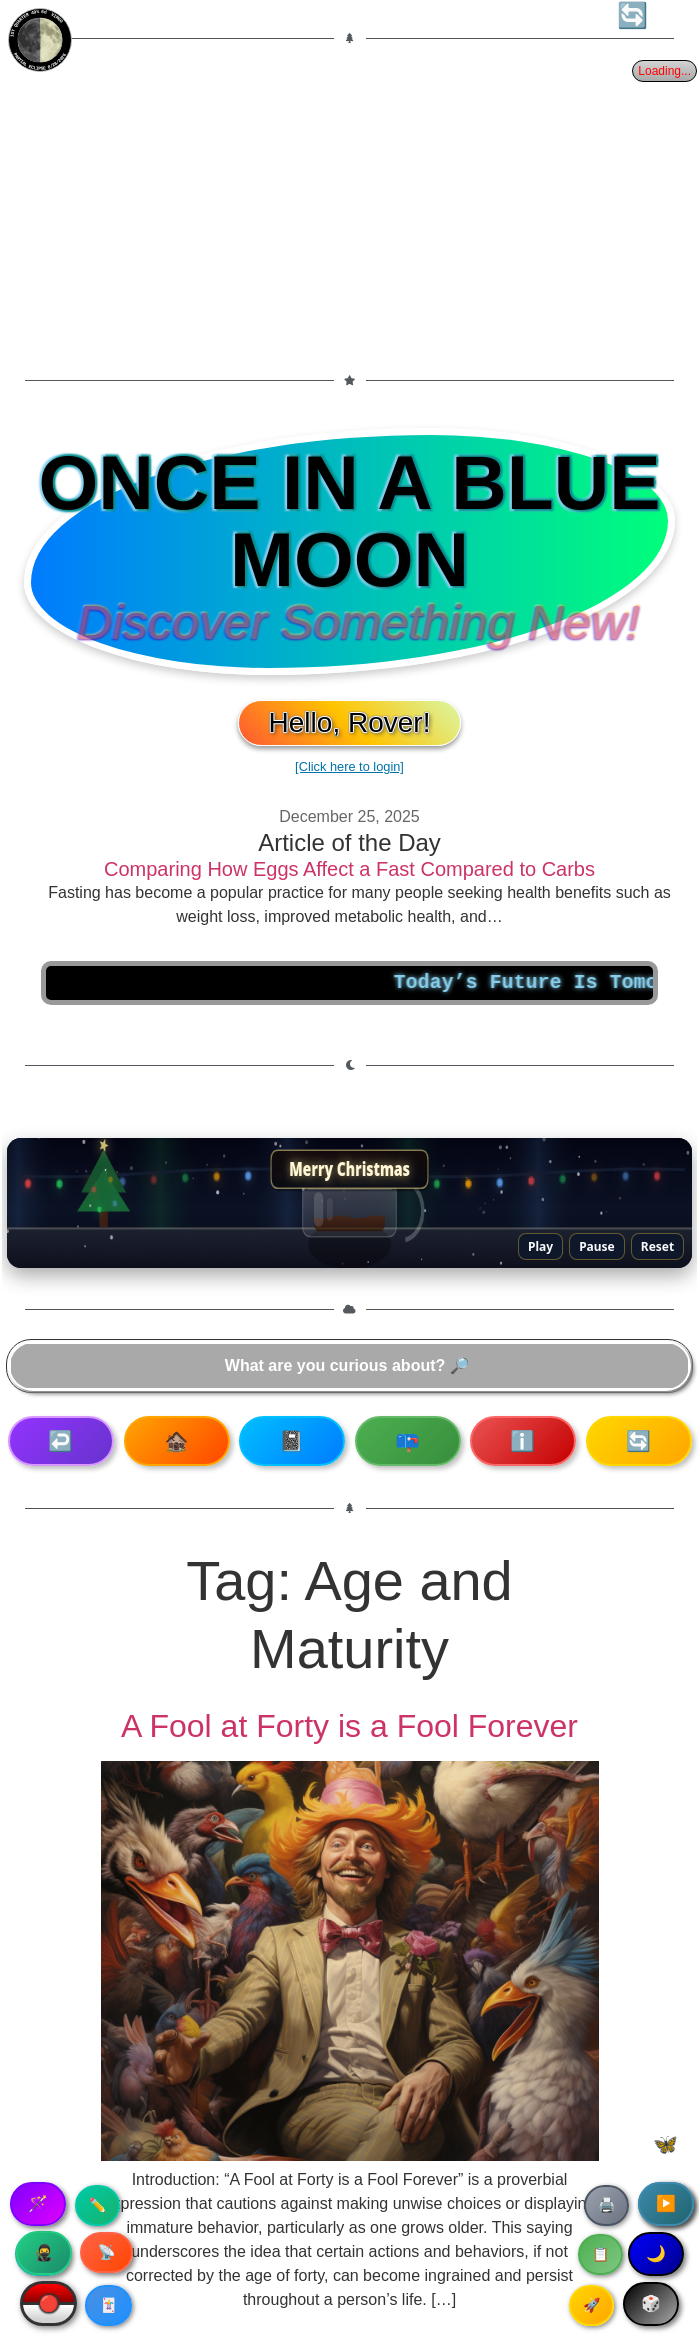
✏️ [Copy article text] (97, 2205)
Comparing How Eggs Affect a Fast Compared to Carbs (349, 869)
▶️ (666, 2203)
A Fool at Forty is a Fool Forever (349, 1726)
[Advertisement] (349, 209)
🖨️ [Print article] (606, 2205)
